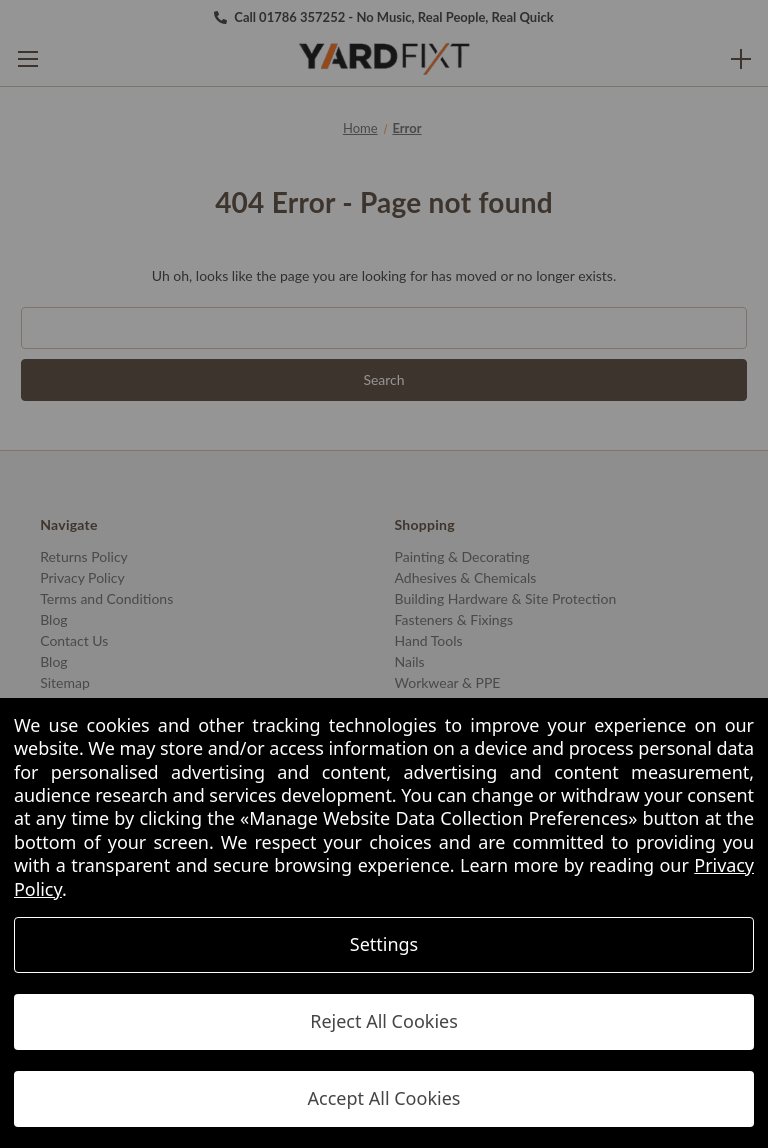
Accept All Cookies (384, 1098)
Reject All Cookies (384, 1021)
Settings (384, 944)
